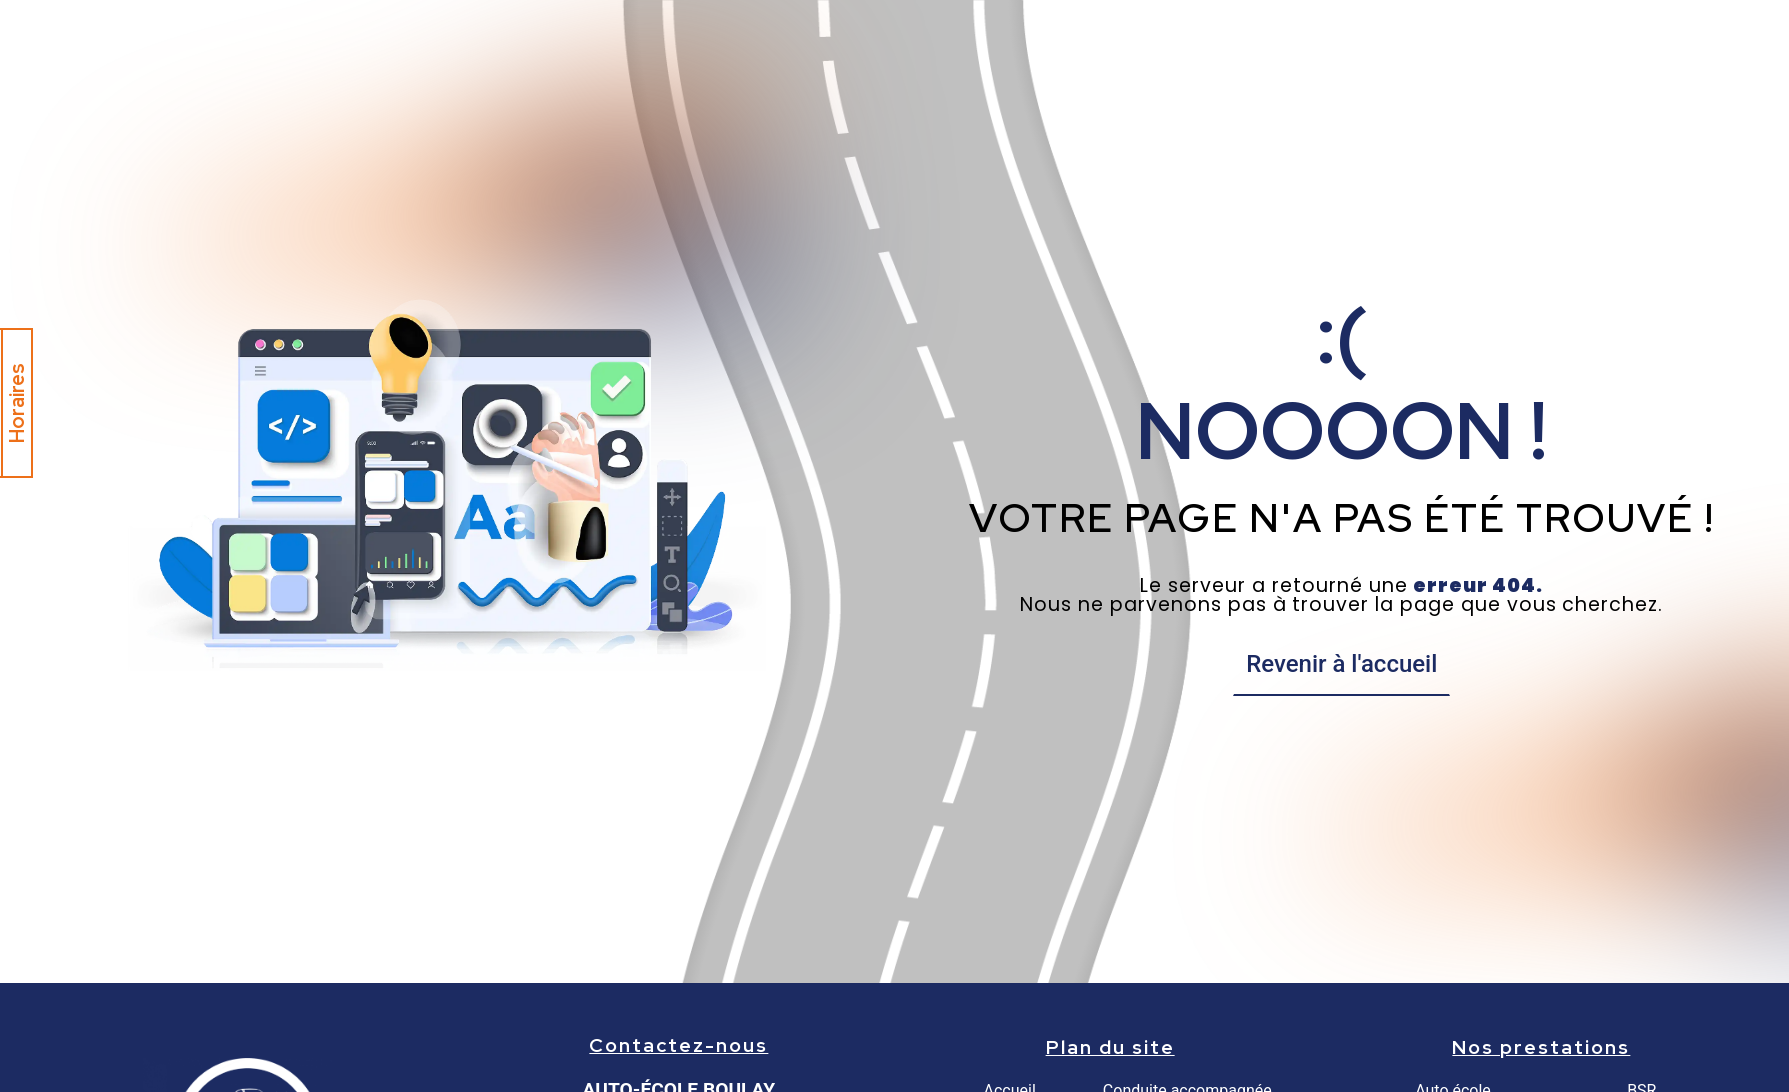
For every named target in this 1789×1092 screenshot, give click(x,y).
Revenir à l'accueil (1341, 664)
